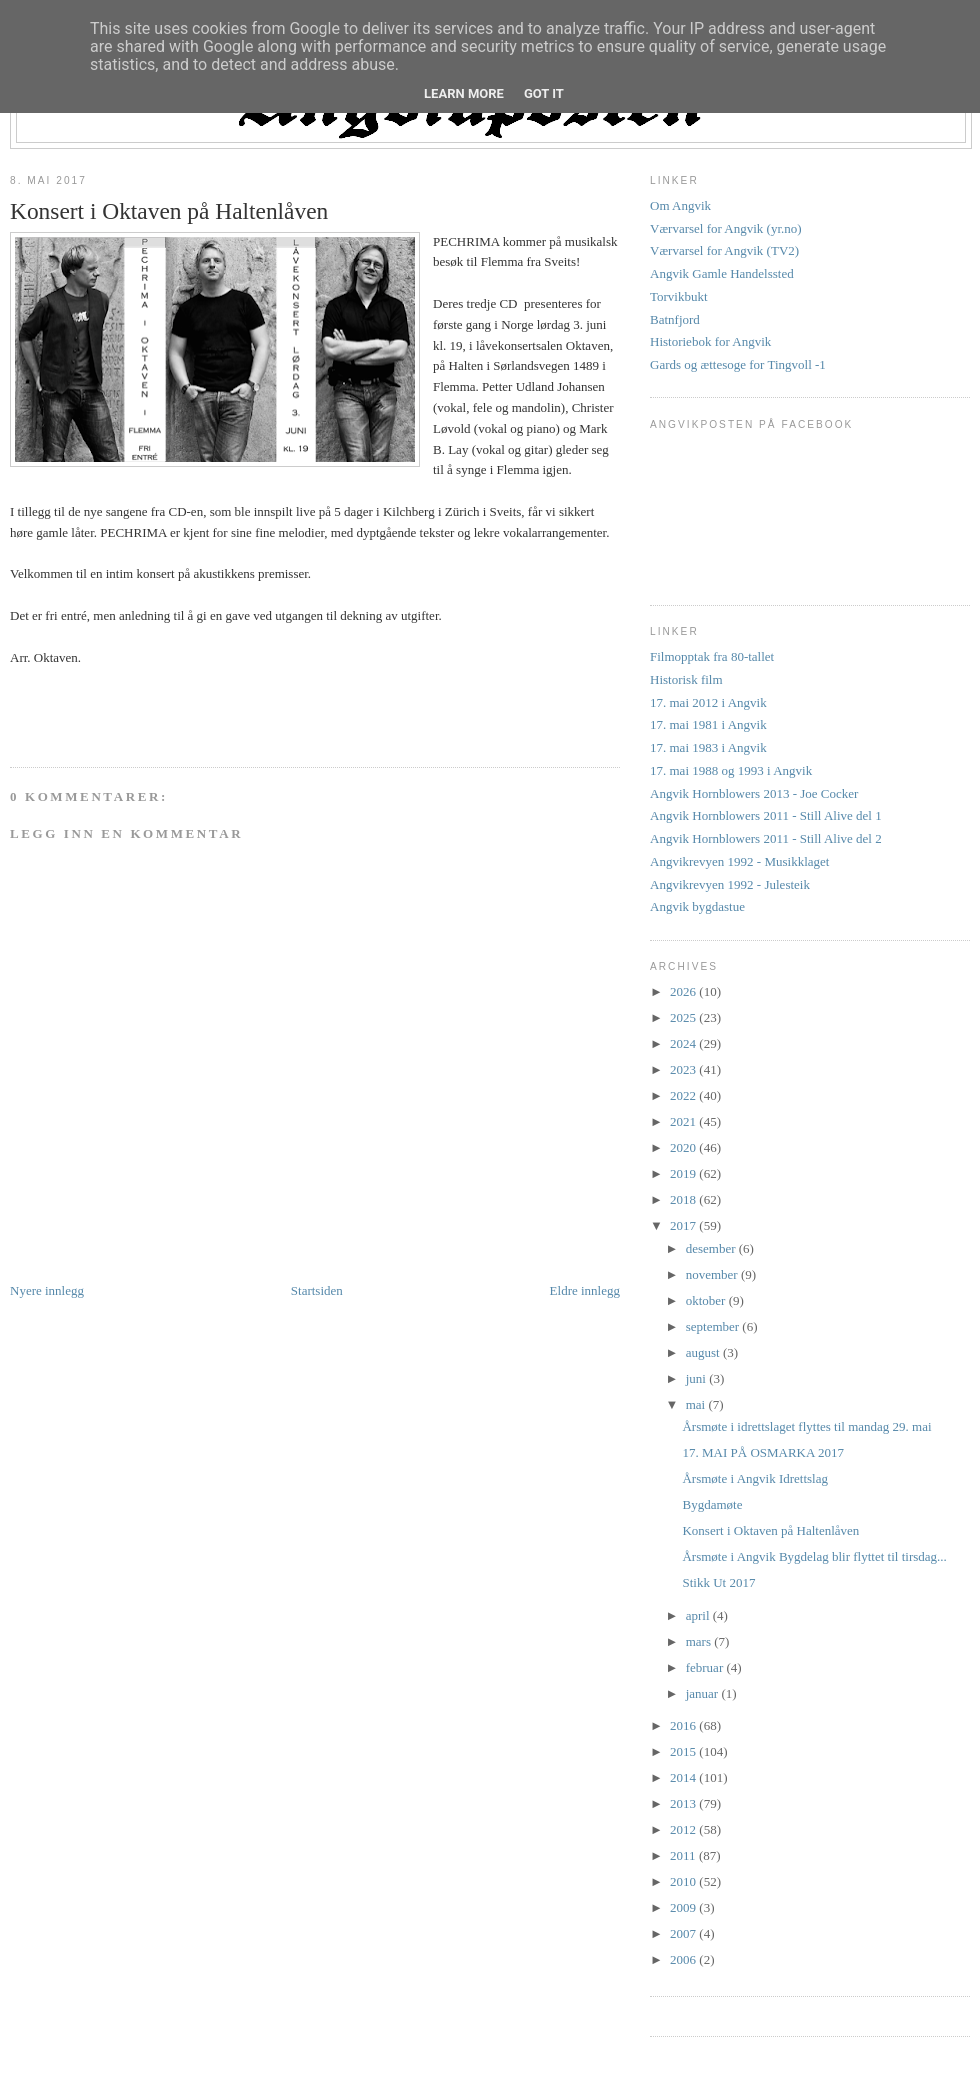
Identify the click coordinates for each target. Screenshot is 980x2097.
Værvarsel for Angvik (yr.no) (726, 228)
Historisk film (686, 679)
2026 (684, 991)
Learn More (464, 93)
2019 (684, 1173)
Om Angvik (680, 205)
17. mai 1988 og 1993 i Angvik (731, 770)
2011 (684, 1855)
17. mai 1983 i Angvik (708, 747)
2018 (684, 1199)
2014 (684, 1777)
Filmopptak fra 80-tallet (712, 656)
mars (700, 1641)
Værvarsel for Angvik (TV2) (724, 250)
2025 (684, 1017)
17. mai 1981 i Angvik (708, 724)
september (714, 1326)
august (704, 1352)
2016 (684, 1725)
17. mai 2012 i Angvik (708, 702)
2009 (684, 1907)
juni (697, 1378)
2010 (684, 1881)
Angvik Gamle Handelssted (722, 273)
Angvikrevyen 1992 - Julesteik (730, 884)
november (713, 1274)
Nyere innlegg (47, 1290)
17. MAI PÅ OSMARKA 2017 (762, 1452)
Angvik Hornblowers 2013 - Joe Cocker (754, 793)
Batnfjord (675, 319)
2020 (684, 1147)
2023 (684, 1069)
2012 (684, 1829)
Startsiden (317, 1290)
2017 (684, 1225)
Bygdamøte (712, 1504)
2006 (684, 1959)
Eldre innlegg (585, 1290)
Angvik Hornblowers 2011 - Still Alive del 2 (766, 838)
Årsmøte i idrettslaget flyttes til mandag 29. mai (806, 1426)
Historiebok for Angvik (710, 341)
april (699, 1615)
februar (706, 1667)
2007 (684, 1933)
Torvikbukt (679, 296)
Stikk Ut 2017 (718, 1582)
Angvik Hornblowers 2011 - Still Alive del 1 (766, 815)
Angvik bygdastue (697, 906)
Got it (544, 93)
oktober (707, 1300)
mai (697, 1404)
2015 (684, 1751)
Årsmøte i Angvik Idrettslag (755, 1478)
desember (712, 1248)
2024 (684, 1043)
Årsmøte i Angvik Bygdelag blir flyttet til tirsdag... (814, 1556)
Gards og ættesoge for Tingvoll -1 (738, 364)
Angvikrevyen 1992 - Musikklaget (739, 861)
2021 (684, 1121)
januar (704, 1693)
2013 (684, 1803)
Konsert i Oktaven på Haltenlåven (169, 211)
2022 (684, 1095)
